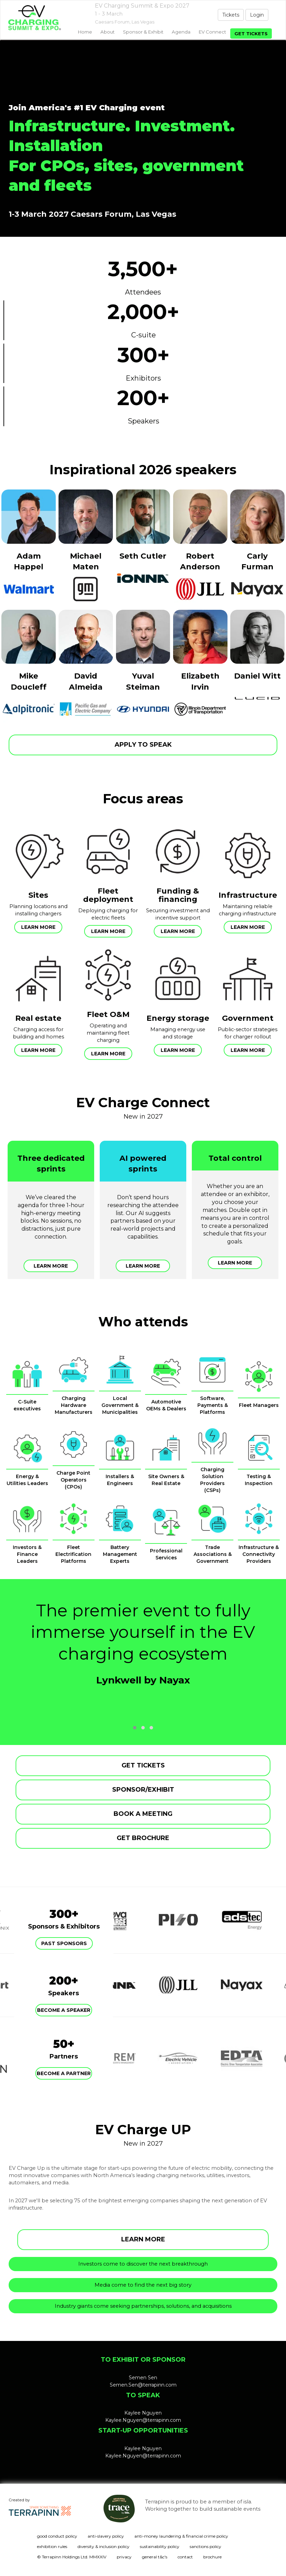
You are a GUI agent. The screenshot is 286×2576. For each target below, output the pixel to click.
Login (257, 15)
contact (185, 2556)
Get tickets (251, 33)
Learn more (38, 927)
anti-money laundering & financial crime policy (181, 2536)
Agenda (181, 32)
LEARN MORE (143, 2239)
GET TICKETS (143, 1765)
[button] (135, 1727)
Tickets (230, 15)
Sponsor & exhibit (143, 32)
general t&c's (154, 2556)
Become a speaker (63, 2010)
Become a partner (64, 2073)
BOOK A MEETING (143, 1814)
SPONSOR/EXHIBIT (143, 1789)
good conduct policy (57, 2536)
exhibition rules (52, 2546)
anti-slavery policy (106, 2536)
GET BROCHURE (143, 1838)
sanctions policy (205, 2546)
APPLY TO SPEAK (143, 744)
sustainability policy (159, 2546)
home (85, 32)
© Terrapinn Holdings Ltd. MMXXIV (71, 2556)
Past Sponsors (64, 1943)
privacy (124, 2556)
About (107, 32)
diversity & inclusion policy (103, 2546)
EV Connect (212, 32)
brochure (212, 2556)
